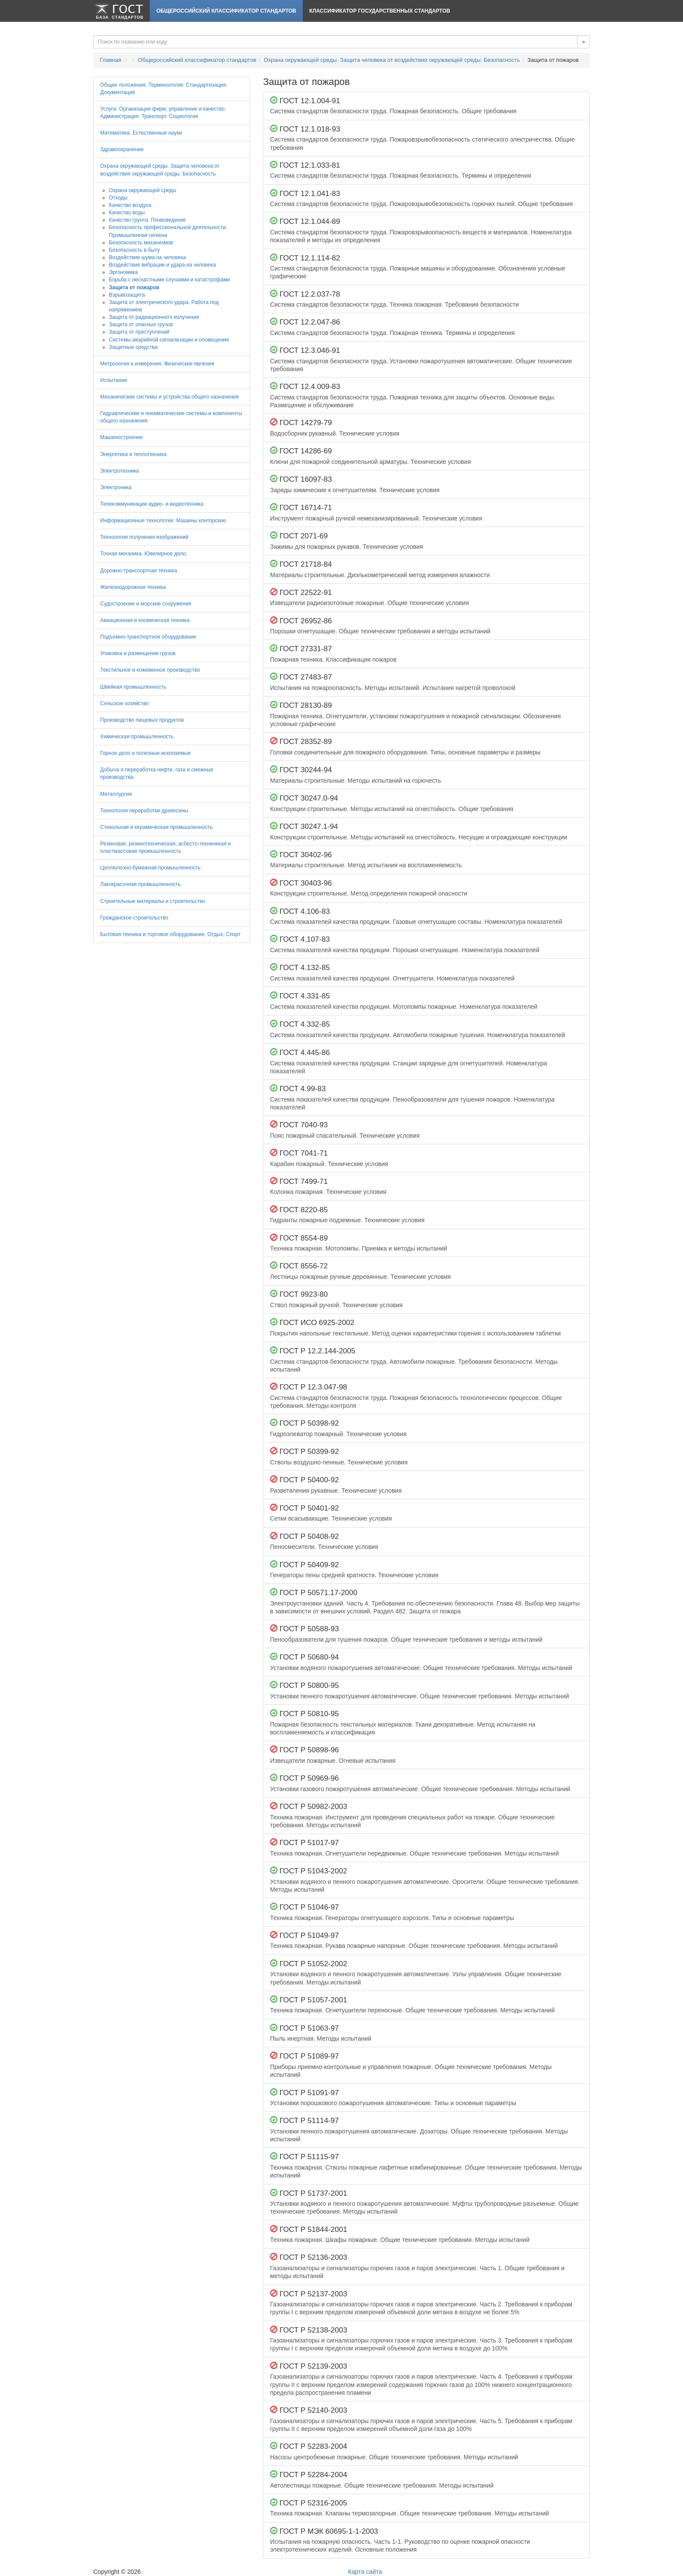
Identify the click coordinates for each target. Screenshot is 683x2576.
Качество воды (127, 213)
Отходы (118, 198)
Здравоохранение (122, 149)
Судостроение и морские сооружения (145, 604)
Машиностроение (121, 437)
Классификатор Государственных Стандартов (379, 11)
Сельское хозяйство (124, 703)
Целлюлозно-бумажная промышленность (150, 868)
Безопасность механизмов (141, 243)
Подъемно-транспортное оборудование (148, 637)
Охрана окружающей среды (142, 190)
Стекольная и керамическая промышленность (156, 827)
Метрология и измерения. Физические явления (157, 364)
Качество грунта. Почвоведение (147, 220)
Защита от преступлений (139, 332)
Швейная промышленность (133, 687)
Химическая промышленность (136, 737)
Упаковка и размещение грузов (138, 653)
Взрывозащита (127, 295)
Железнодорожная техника (133, 587)
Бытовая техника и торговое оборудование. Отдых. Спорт (170, 934)
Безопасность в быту (134, 250)
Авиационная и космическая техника (144, 620)
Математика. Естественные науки (141, 133)
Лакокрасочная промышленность (140, 884)
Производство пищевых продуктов (142, 720)
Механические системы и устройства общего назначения (169, 397)
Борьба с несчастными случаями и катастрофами (169, 280)
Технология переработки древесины (144, 811)
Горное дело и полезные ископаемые (145, 753)
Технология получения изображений (144, 537)
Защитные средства (133, 347)
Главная (110, 60)
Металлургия (116, 794)
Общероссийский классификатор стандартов (226, 11)
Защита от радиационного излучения (154, 317)
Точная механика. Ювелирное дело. (143, 554)
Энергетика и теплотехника (133, 454)
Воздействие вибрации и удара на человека (162, 265)
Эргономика (123, 272)
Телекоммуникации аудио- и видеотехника (151, 504)
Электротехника (119, 471)
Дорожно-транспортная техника (138, 571)
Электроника (116, 487)
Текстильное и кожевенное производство (150, 670)
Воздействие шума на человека (147, 257)
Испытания (113, 380)
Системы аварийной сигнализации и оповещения (169, 340)
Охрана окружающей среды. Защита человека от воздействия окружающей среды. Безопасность (392, 60)
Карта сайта (365, 2571)
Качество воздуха (130, 205)
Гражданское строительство (134, 918)
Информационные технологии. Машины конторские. (163, 520)
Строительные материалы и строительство (152, 901)
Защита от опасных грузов (141, 324)
